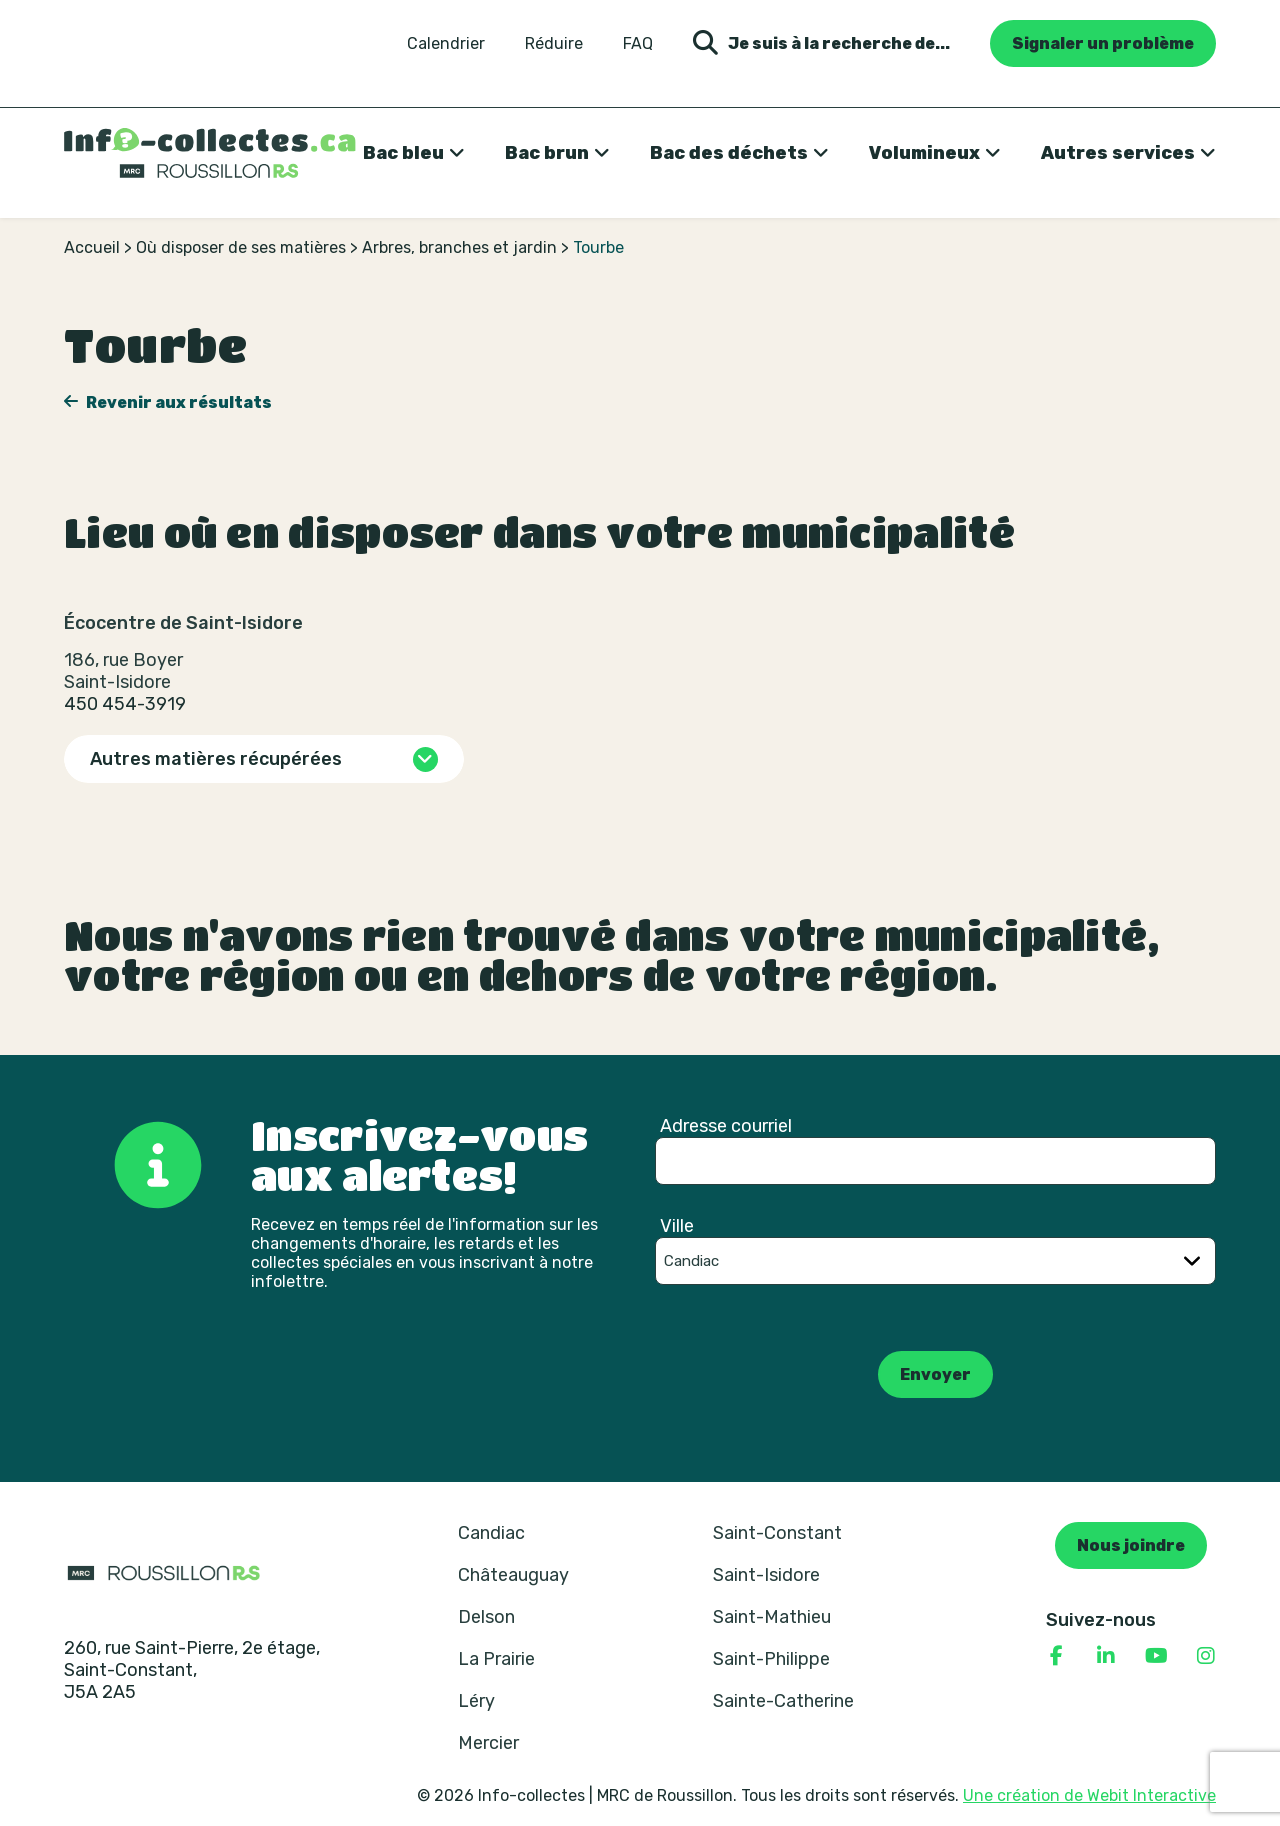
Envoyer (935, 1374)
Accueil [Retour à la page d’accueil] (92, 247)
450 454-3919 (125, 704)
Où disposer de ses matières (241, 247)
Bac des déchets (729, 153)
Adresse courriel (726, 1126)
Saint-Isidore (766, 1575)
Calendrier (446, 44)
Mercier (488, 1743)
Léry (476, 1701)
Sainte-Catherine (783, 1701)
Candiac (491, 1533)
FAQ (638, 44)
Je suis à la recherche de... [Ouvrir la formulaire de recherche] (821, 43)
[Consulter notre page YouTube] (1156, 1656)
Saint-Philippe (771, 1659)
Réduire (554, 44)
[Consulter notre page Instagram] (1206, 1656)
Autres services (1118, 153)
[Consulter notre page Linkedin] (1106, 1656)
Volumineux (924, 153)
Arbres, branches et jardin (459, 247)
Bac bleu (403, 153)
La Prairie (496, 1659)
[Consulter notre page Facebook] (1056, 1656)
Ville (677, 1226)
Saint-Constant (777, 1533)
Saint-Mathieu (772, 1617)
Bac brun (547, 153)
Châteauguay (513, 1575)
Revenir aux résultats (177, 402)
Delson (486, 1617)
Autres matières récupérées (216, 759)
